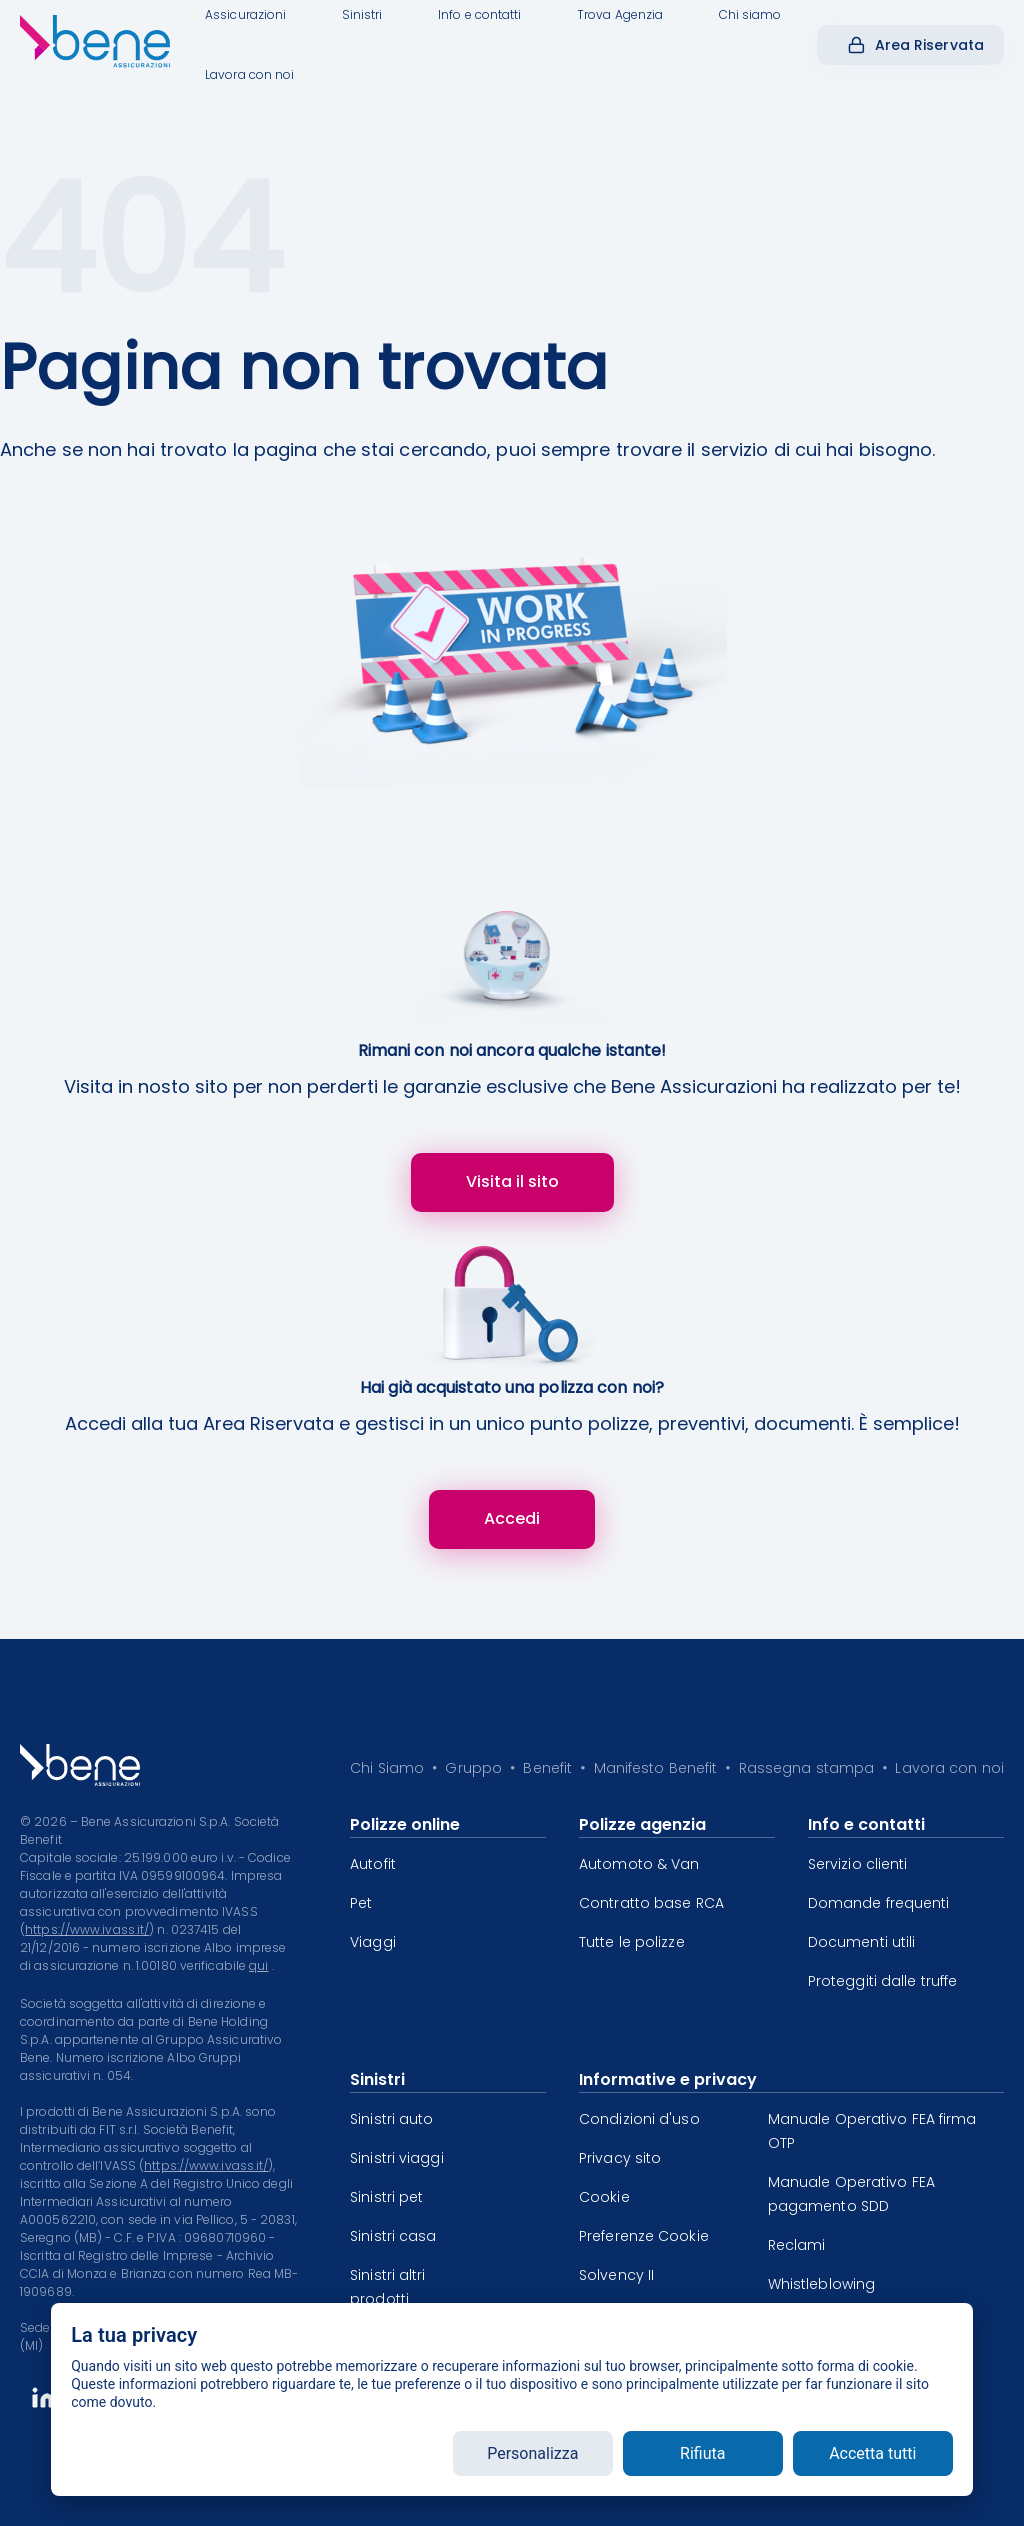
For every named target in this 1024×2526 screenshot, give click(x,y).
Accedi (512, 1518)
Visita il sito (512, 1181)
